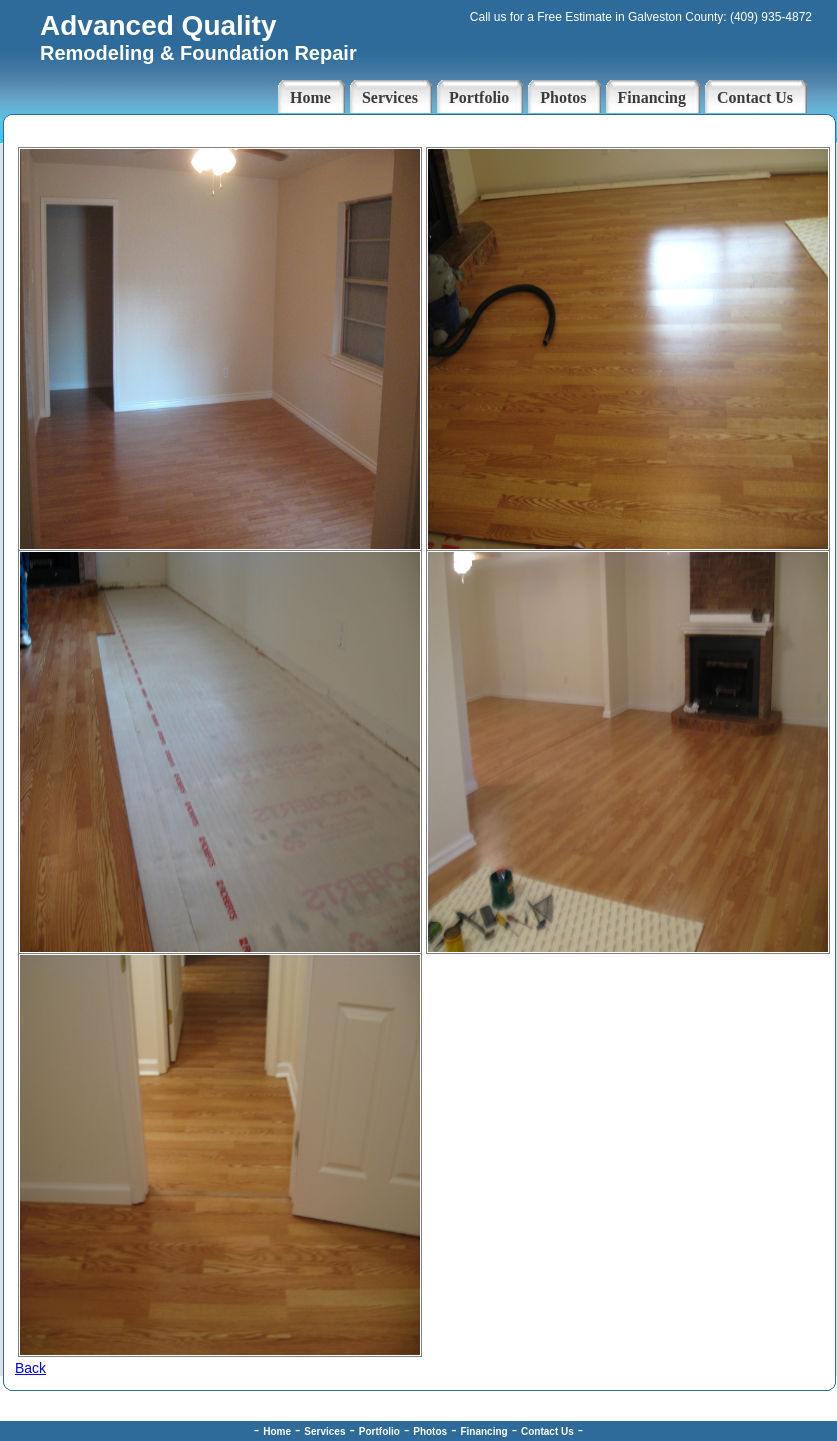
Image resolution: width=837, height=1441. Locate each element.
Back (30, 1368)
